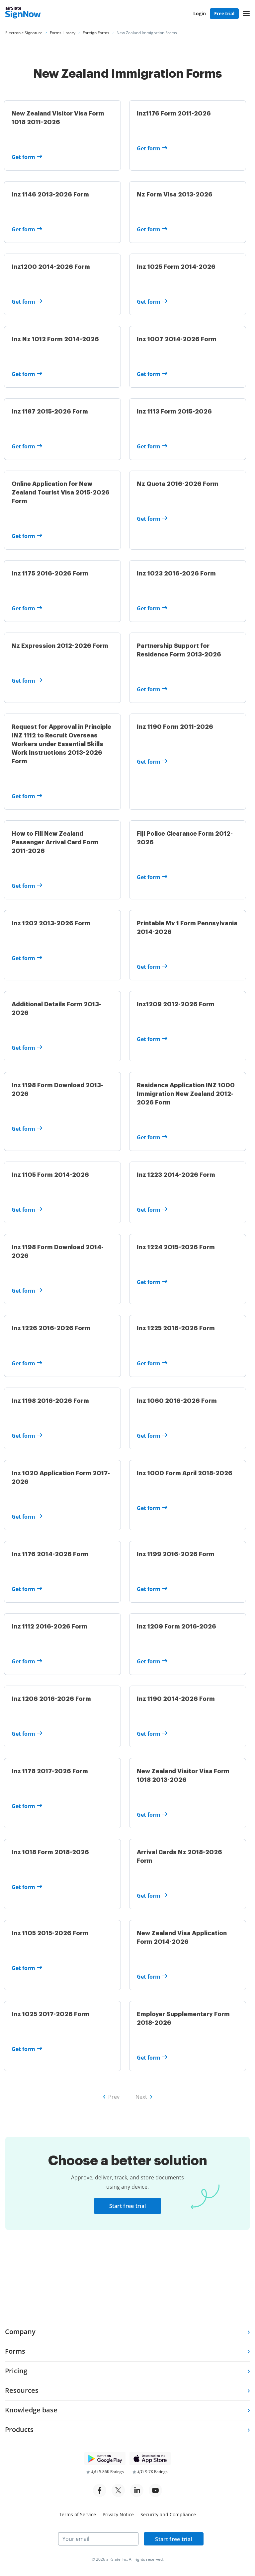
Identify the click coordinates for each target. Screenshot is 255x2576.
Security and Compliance (168, 2514)
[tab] (127, 2332)
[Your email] (98, 2538)
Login (199, 13)
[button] (246, 13)
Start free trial (127, 2255)
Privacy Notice (118, 2514)
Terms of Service (77, 2514)
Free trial (224, 13)
